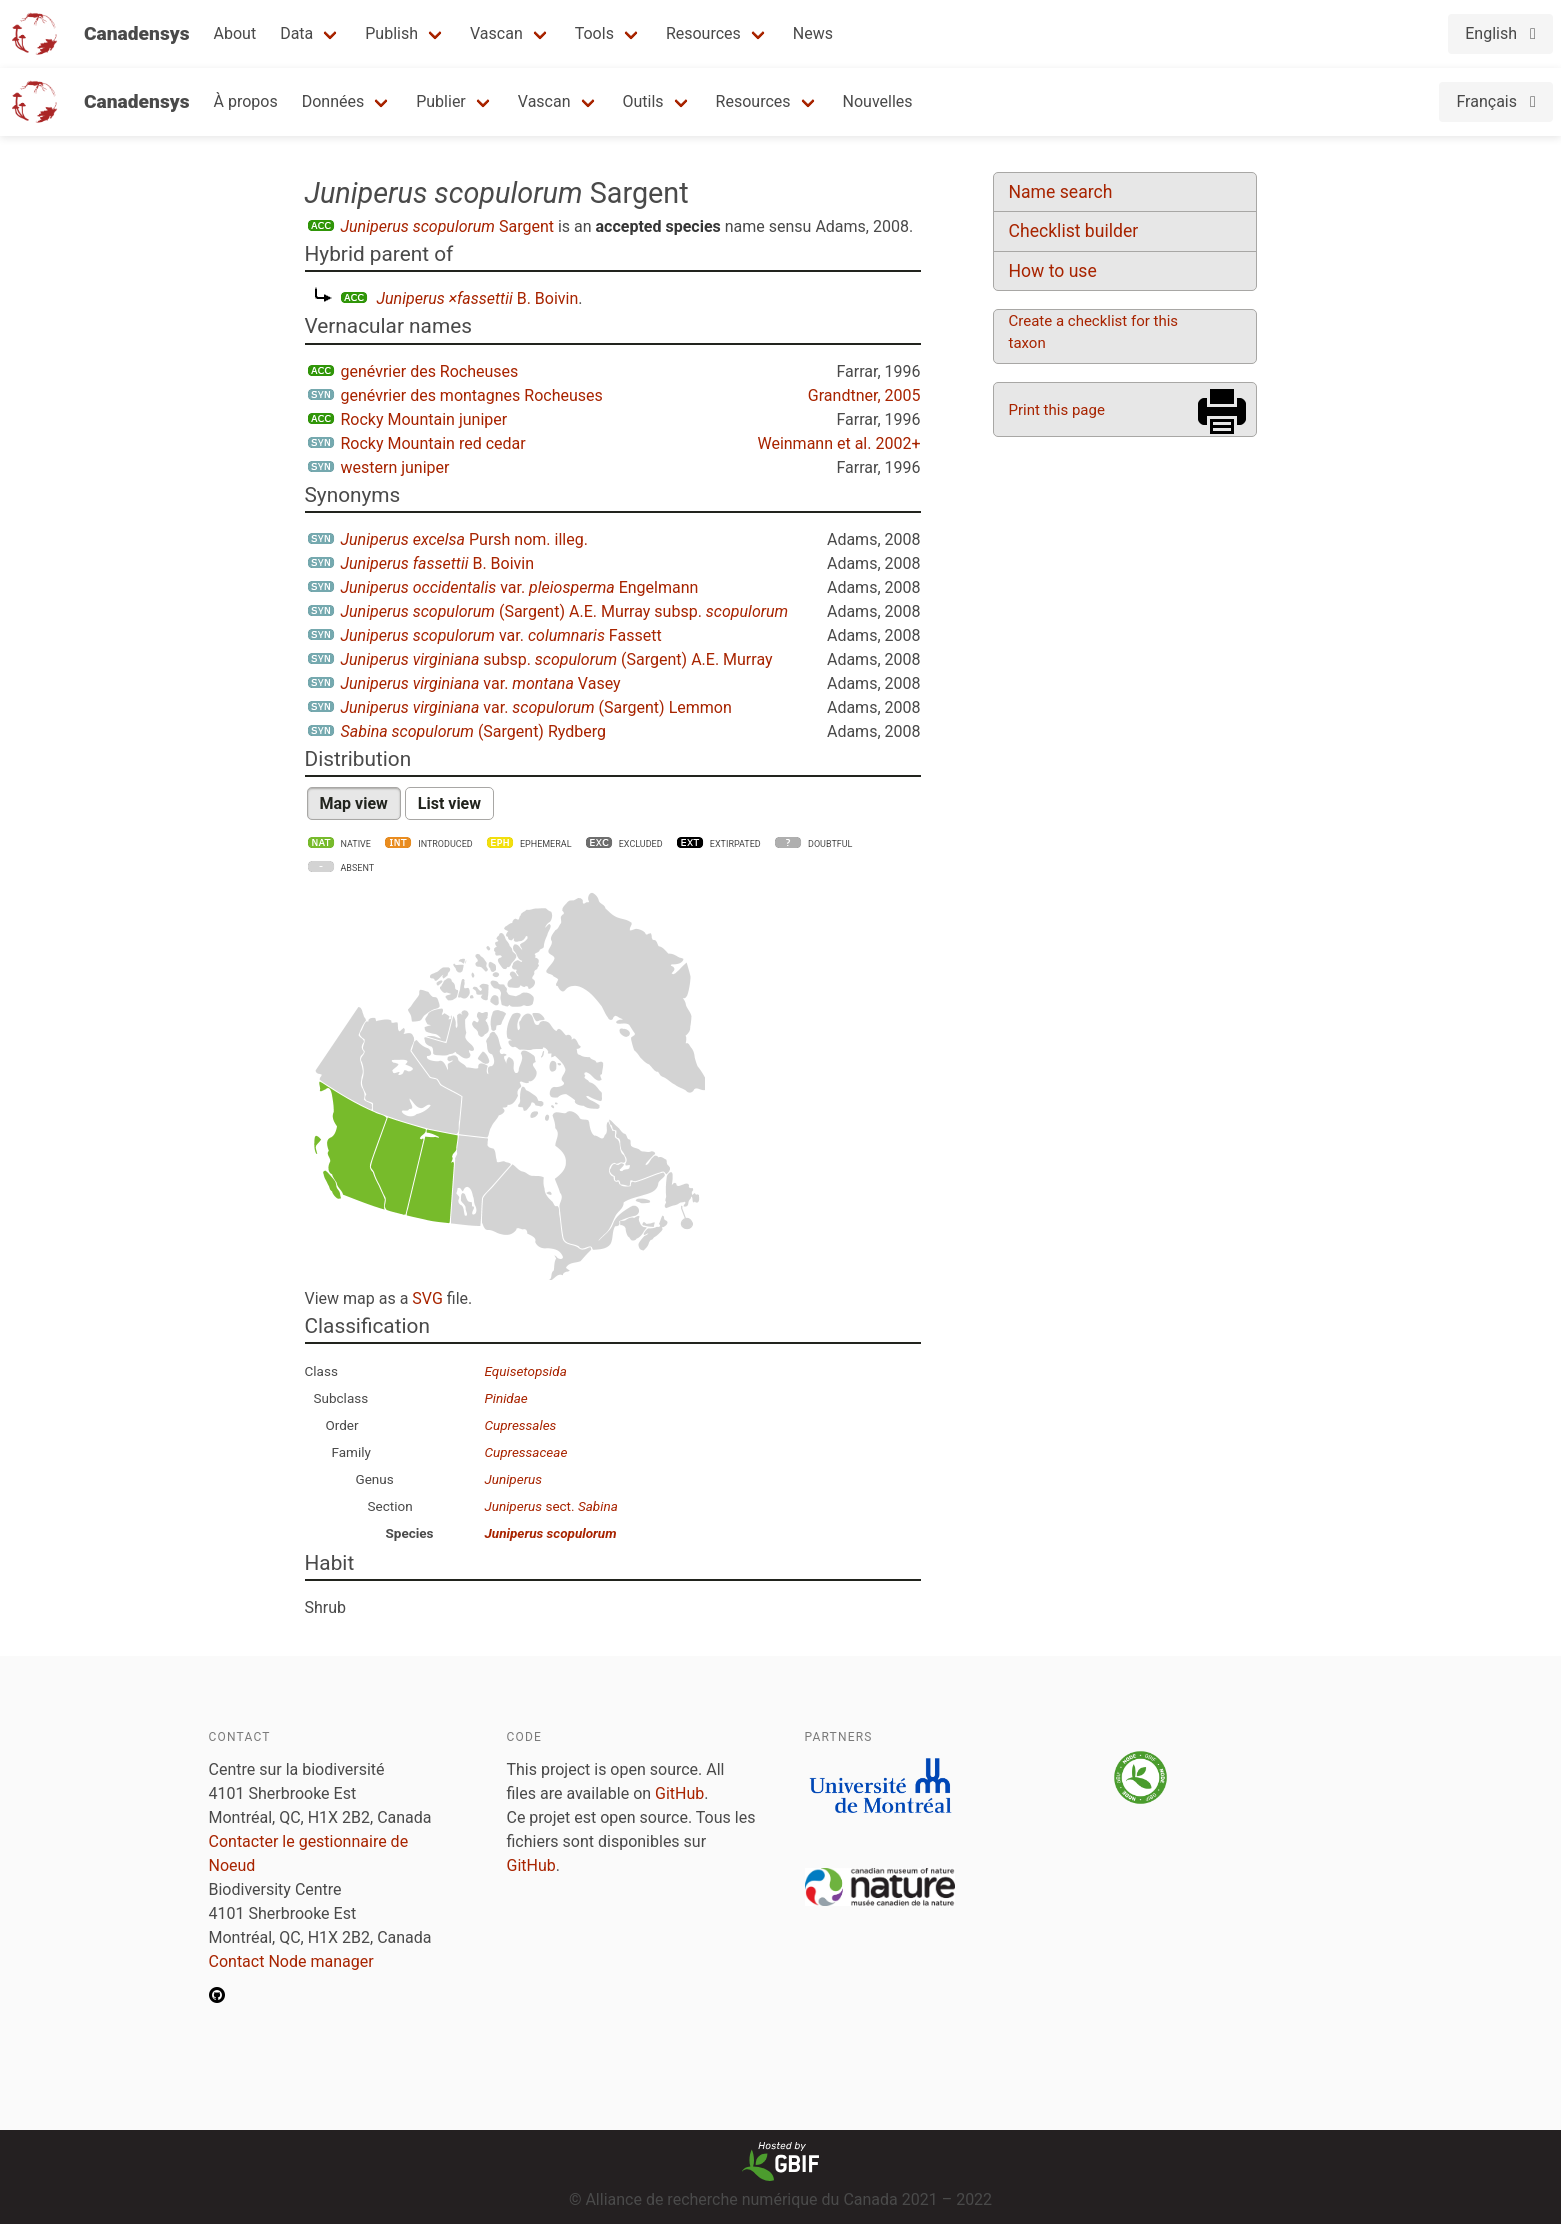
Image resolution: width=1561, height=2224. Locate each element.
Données (333, 101)
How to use (1053, 271)
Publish (391, 33)
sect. (551, 1506)
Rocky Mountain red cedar (433, 443)
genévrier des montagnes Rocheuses (472, 395)
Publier (441, 101)
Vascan (496, 33)
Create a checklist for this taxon (1094, 332)
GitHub (679, 1793)
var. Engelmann (520, 587)
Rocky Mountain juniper (424, 419)
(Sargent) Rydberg (473, 731)
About (235, 33)
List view (449, 803)
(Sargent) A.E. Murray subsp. (565, 611)
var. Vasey (481, 683)
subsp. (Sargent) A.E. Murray (557, 659)
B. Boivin (478, 298)
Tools (594, 33)
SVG (427, 1298)
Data (296, 33)
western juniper (395, 467)
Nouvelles (878, 101)
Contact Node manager (291, 1961)
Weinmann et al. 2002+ (838, 443)
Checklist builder (1074, 231)
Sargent (447, 226)
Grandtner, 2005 (864, 395)
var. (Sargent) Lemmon (536, 707)
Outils (643, 101)
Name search (1061, 192)
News (813, 33)
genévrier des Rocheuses (430, 371)
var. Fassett (501, 635)
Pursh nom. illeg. (464, 539)
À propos (246, 101)
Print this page (1057, 410)
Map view (354, 803)
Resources (703, 33)
